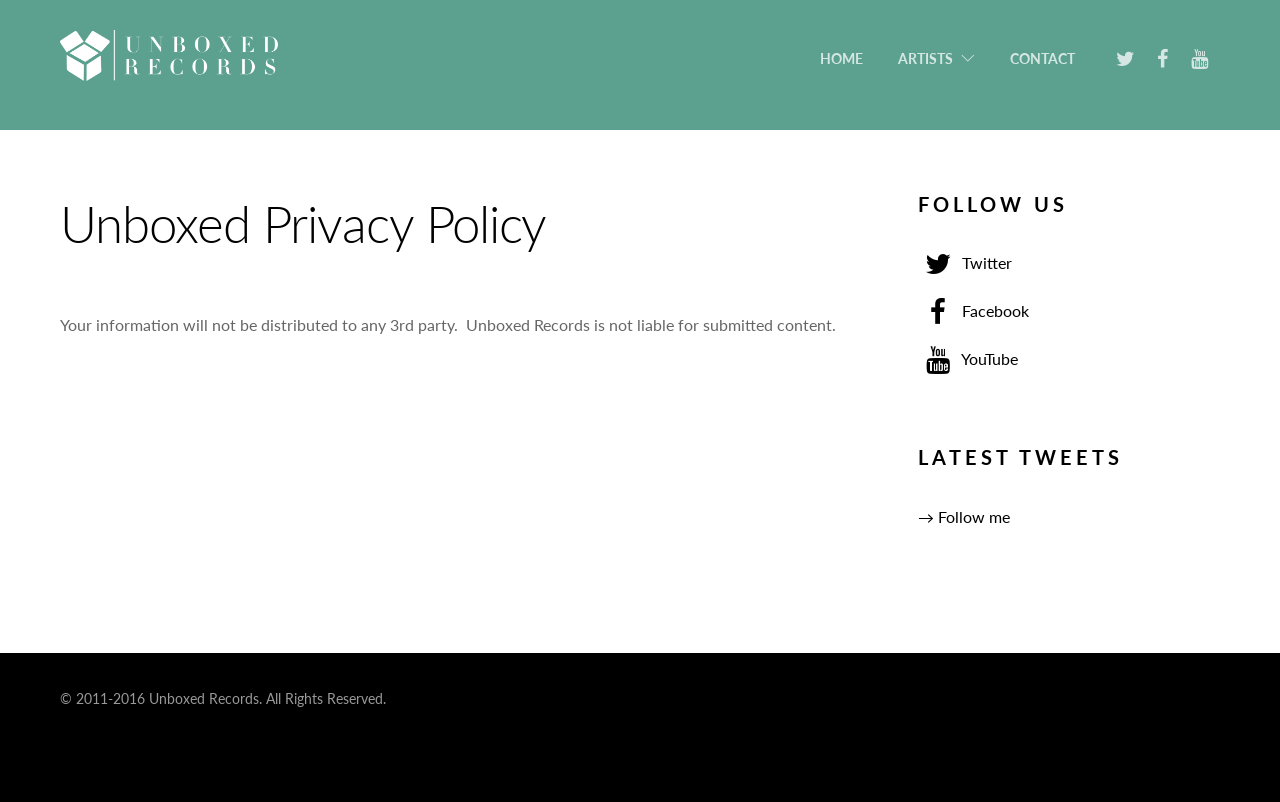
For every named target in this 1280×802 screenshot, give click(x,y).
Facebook (973, 310)
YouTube (968, 358)
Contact (1042, 59)
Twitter (965, 262)
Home (841, 59)
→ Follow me (964, 516)
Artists (925, 59)
